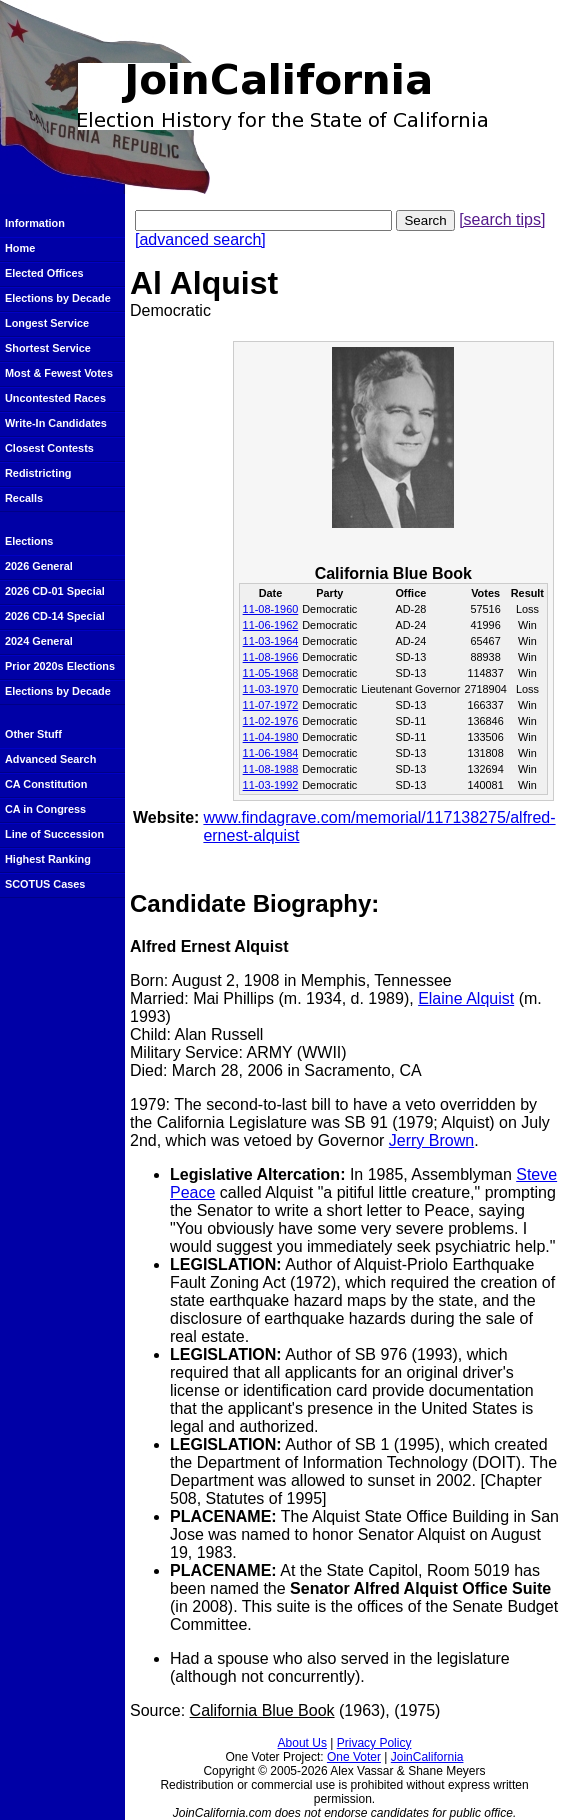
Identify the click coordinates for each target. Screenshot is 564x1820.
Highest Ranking (48, 859)
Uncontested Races (55, 398)
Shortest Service (48, 348)
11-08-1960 (271, 609)
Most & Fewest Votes (59, 373)
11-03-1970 (271, 689)
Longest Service (47, 323)
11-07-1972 (271, 705)
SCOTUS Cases (45, 884)
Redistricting (38, 473)
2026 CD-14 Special (55, 616)
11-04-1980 (271, 737)
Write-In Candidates (56, 423)
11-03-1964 (271, 641)
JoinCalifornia (427, 1757)
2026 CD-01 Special (55, 591)
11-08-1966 (271, 657)
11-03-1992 (271, 785)
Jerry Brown (431, 1140)
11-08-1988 (271, 769)
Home (20, 248)
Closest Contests (49, 448)
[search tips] (502, 219)
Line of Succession (54, 834)
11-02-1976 (271, 721)
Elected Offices (44, 273)
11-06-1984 (271, 753)
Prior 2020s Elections (60, 666)
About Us (302, 1743)
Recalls (24, 498)
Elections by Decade (58, 298)
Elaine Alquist (466, 998)
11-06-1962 (271, 625)
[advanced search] (200, 239)
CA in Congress (45, 809)
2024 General (39, 641)
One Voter (354, 1757)
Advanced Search (50, 759)
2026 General (39, 566)
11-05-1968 (271, 673)
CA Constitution (46, 784)
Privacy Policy (374, 1743)
